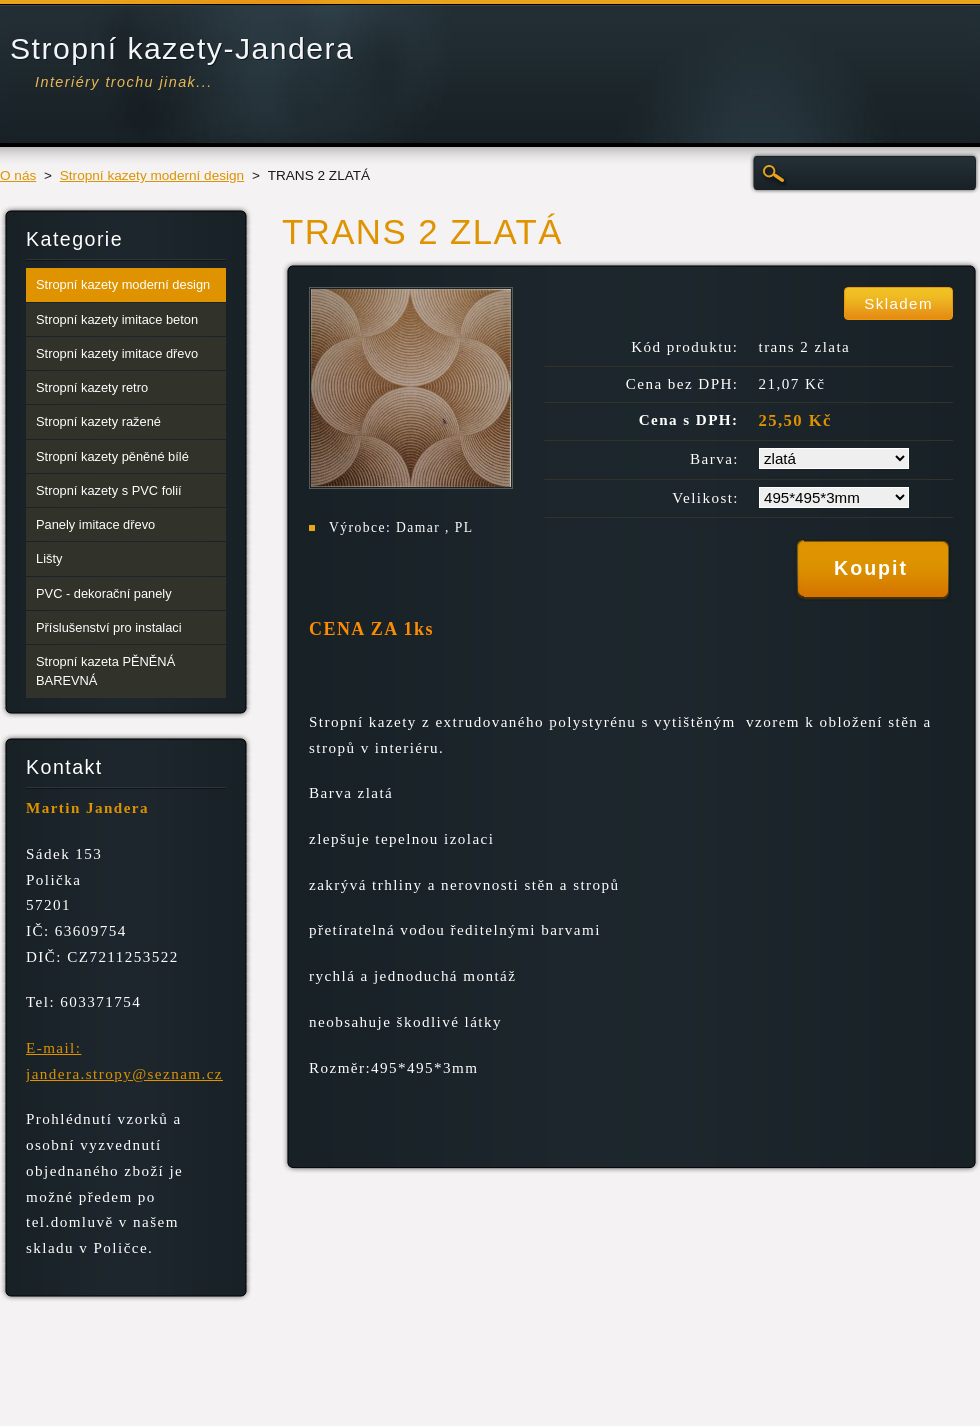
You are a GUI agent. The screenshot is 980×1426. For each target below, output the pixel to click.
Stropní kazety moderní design (152, 175)
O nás (18, 175)
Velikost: (705, 498)
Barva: (714, 459)
